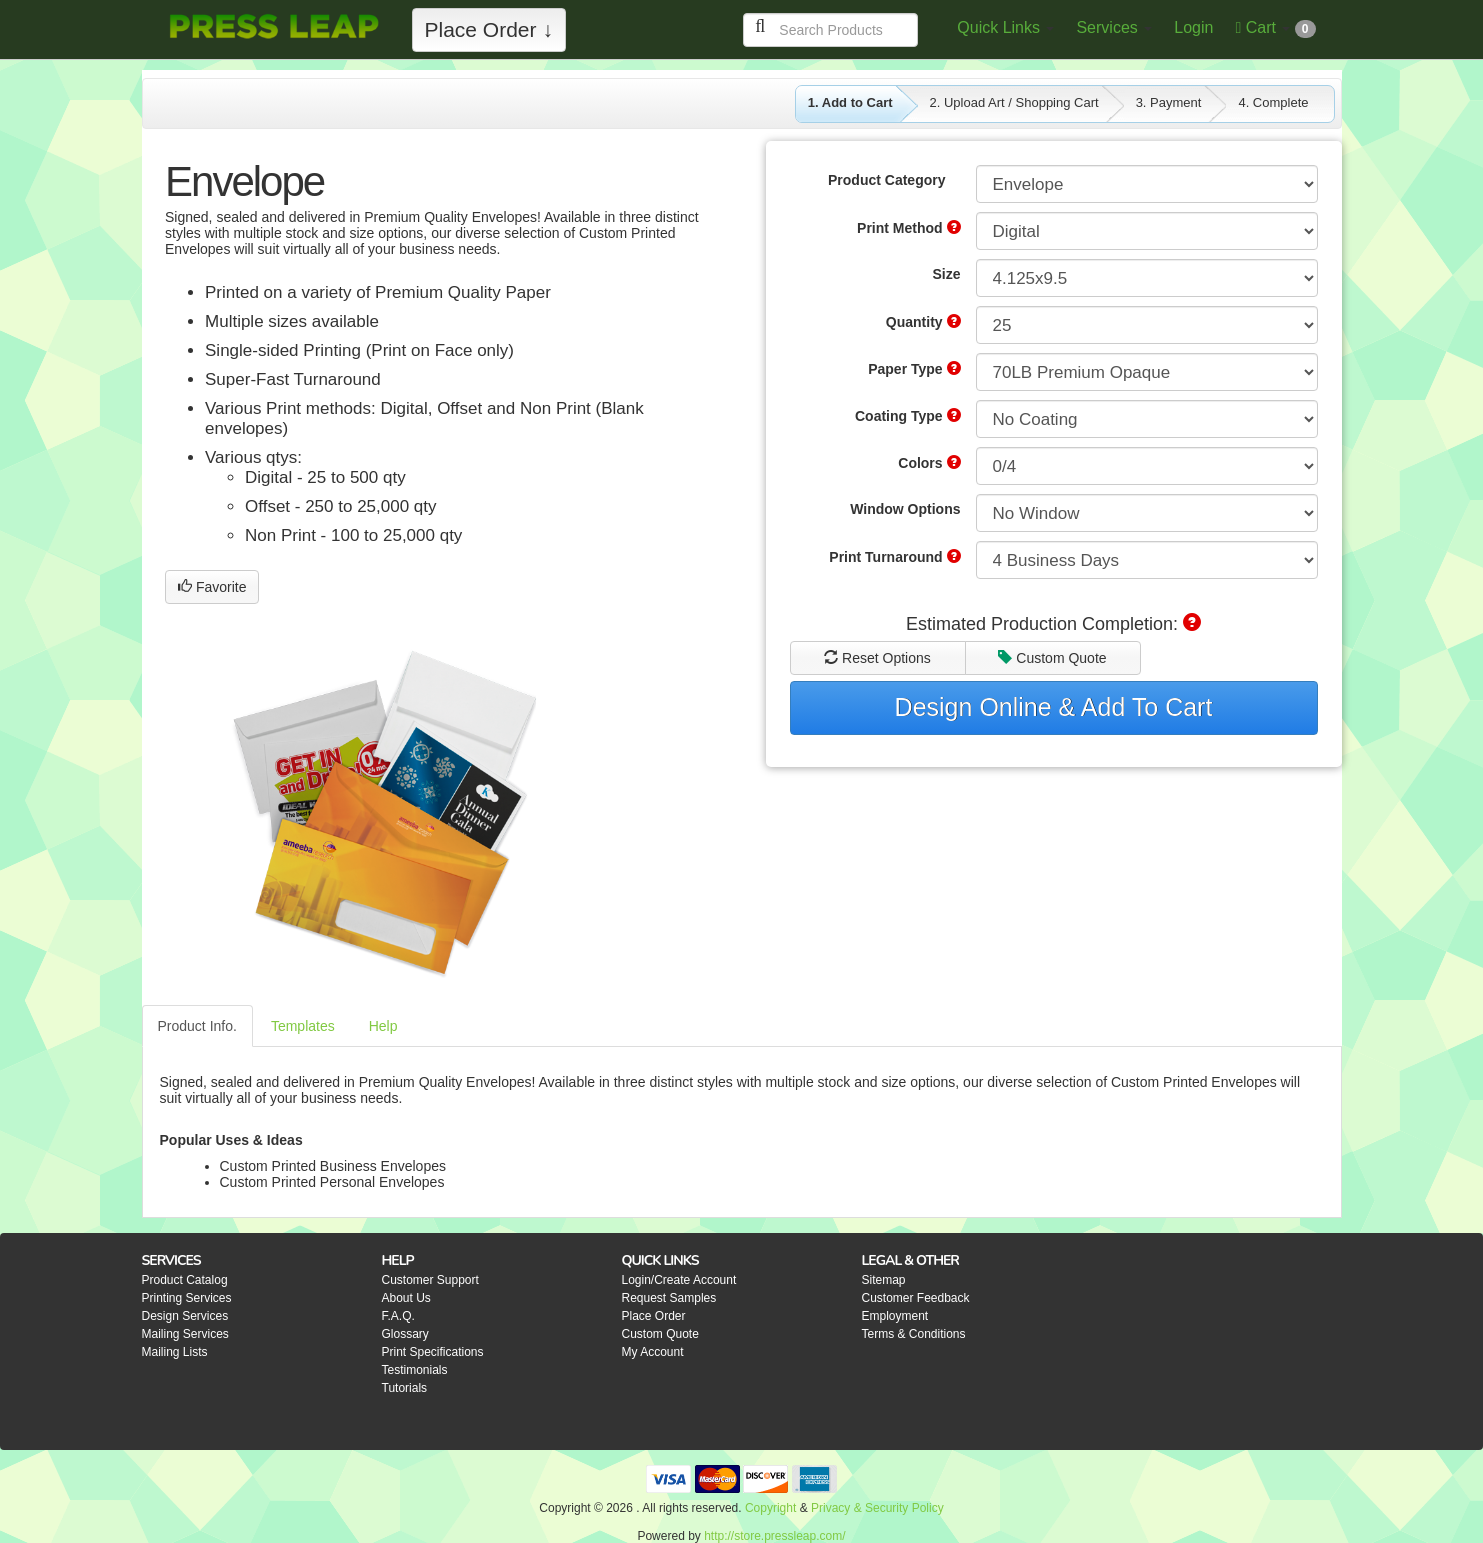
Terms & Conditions (914, 1334)
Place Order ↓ (489, 29)
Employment (895, 1316)
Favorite (212, 587)
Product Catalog (185, 1280)
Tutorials (405, 1388)
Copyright (770, 1508)
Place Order (654, 1316)
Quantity (923, 322)
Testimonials (415, 1370)
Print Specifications (433, 1352)
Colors (929, 463)
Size (946, 274)
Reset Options (877, 658)
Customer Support (430, 1280)
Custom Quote (1052, 658)
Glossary (405, 1334)
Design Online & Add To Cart (1054, 707)
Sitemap (884, 1280)
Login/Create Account (679, 1280)
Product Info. (197, 1026)
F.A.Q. (398, 1316)
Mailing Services (185, 1334)
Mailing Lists (175, 1352)
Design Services (185, 1316)
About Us (406, 1298)
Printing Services (187, 1298)
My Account (653, 1352)
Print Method (908, 228)
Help (383, 1026)
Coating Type (908, 416)
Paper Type (914, 369)
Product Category (886, 180)
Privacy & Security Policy (877, 1508)
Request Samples (669, 1298)
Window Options (905, 509)
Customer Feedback (916, 1298)
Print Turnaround (894, 557)
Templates (303, 1026)
